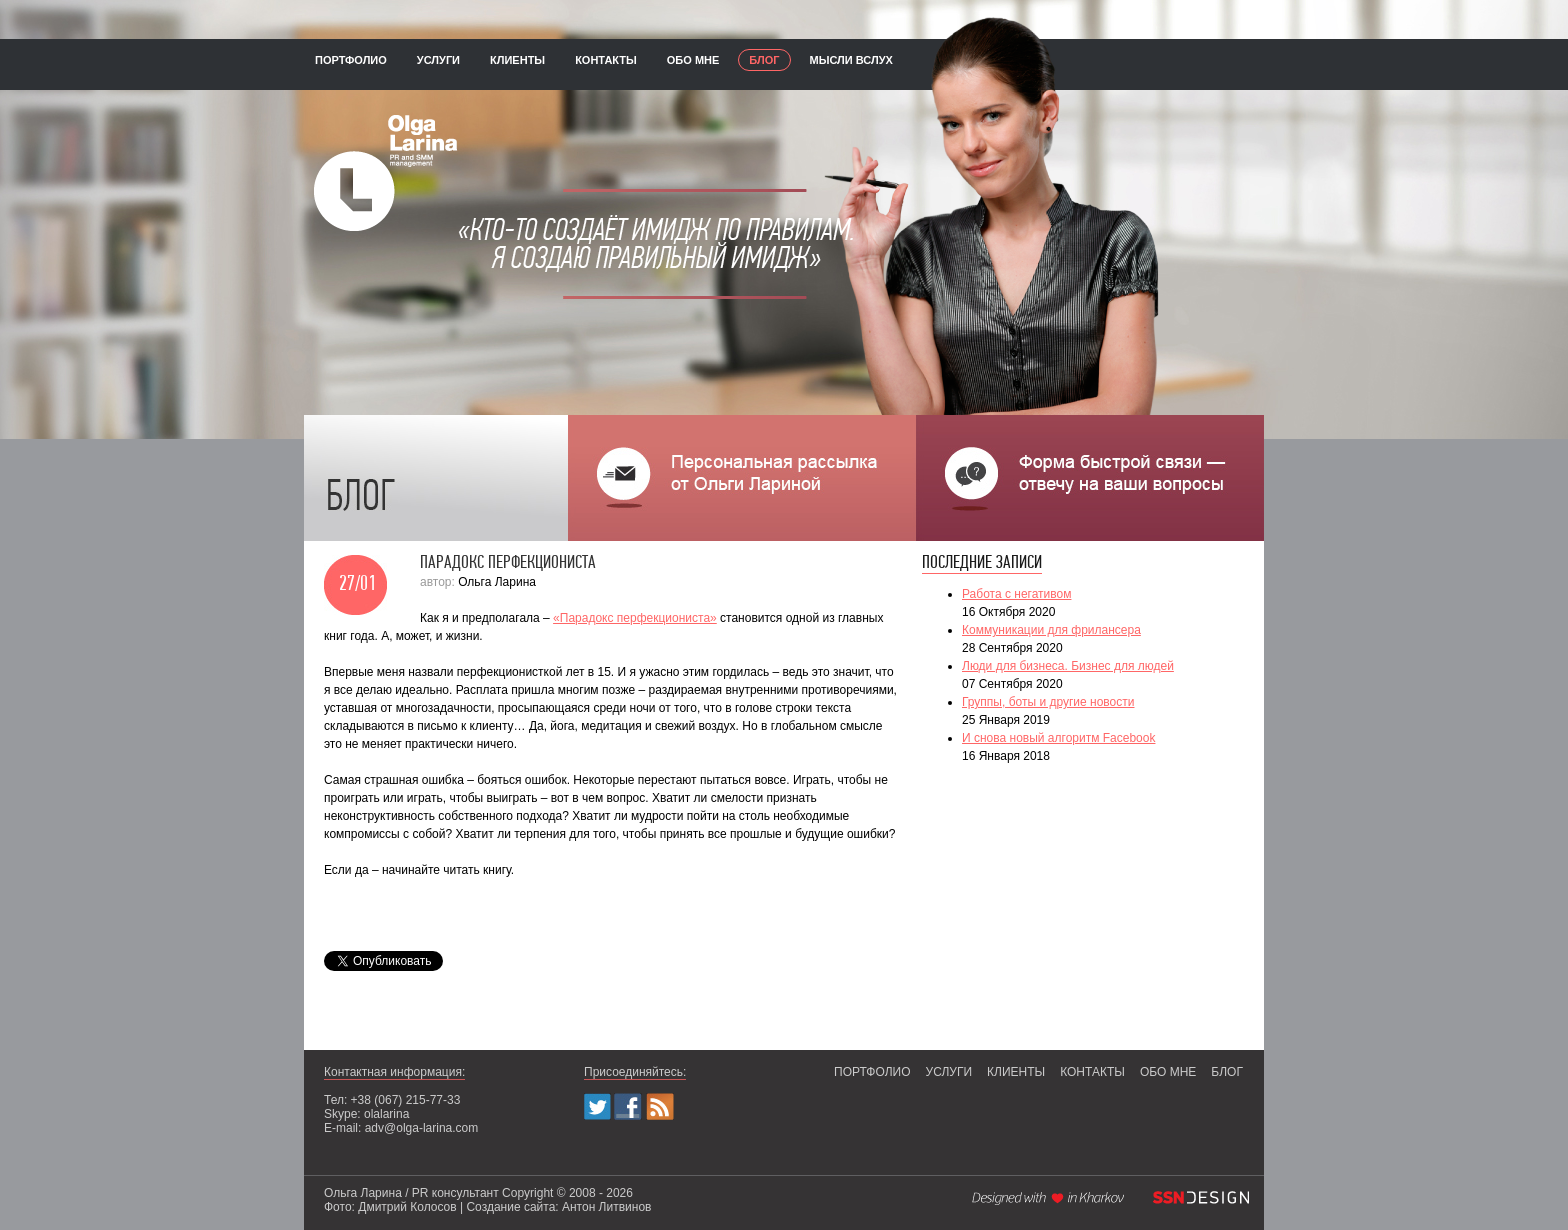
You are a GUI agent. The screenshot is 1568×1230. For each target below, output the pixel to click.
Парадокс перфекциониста (508, 563)
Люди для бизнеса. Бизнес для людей (1068, 666)
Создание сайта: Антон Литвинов (558, 1207)
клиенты (517, 60)
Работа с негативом (1016, 594)
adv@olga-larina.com (422, 1128)
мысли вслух (851, 60)
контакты (606, 60)
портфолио (351, 60)
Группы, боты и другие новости (1048, 702)
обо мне (693, 60)
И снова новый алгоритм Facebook (1058, 738)
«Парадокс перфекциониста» (635, 618)
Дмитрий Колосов (407, 1207)
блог (764, 60)
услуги (438, 60)
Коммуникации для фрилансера (1051, 630)
